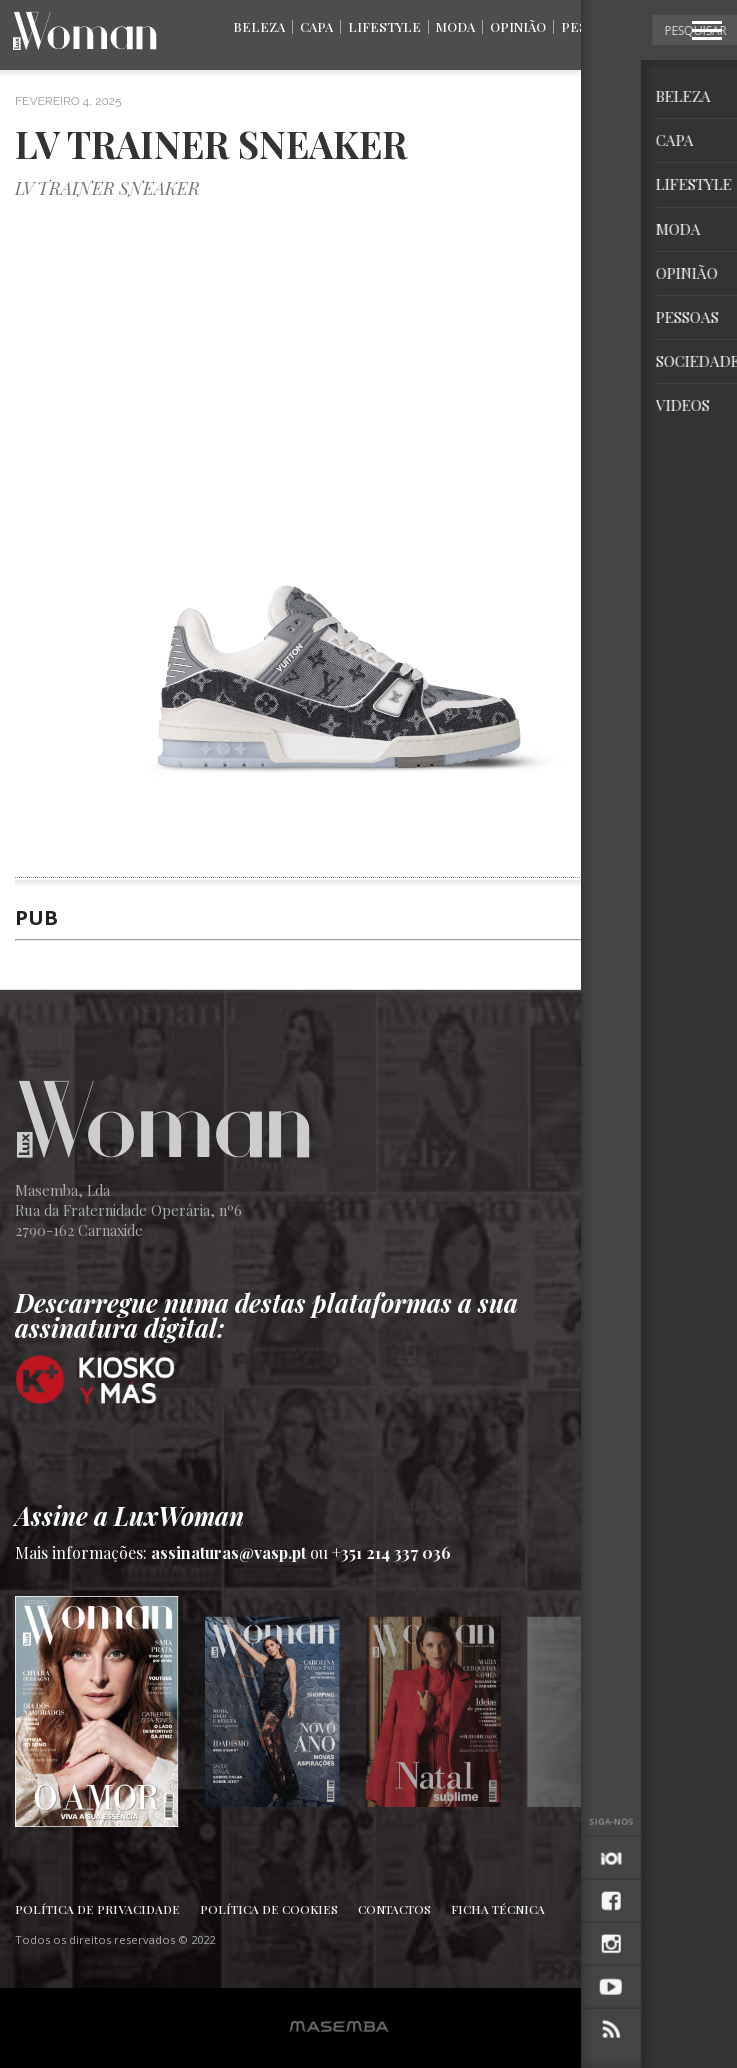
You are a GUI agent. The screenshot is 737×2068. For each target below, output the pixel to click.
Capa (316, 26)
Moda (455, 26)
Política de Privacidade (97, 1909)
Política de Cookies (269, 1909)
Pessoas (591, 26)
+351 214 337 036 (391, 1552)
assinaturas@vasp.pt (228, 1552)
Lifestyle (384, 26)
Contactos (394, 1909)
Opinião (518, 26)
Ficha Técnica (498, 1909)
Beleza (259, 26)
